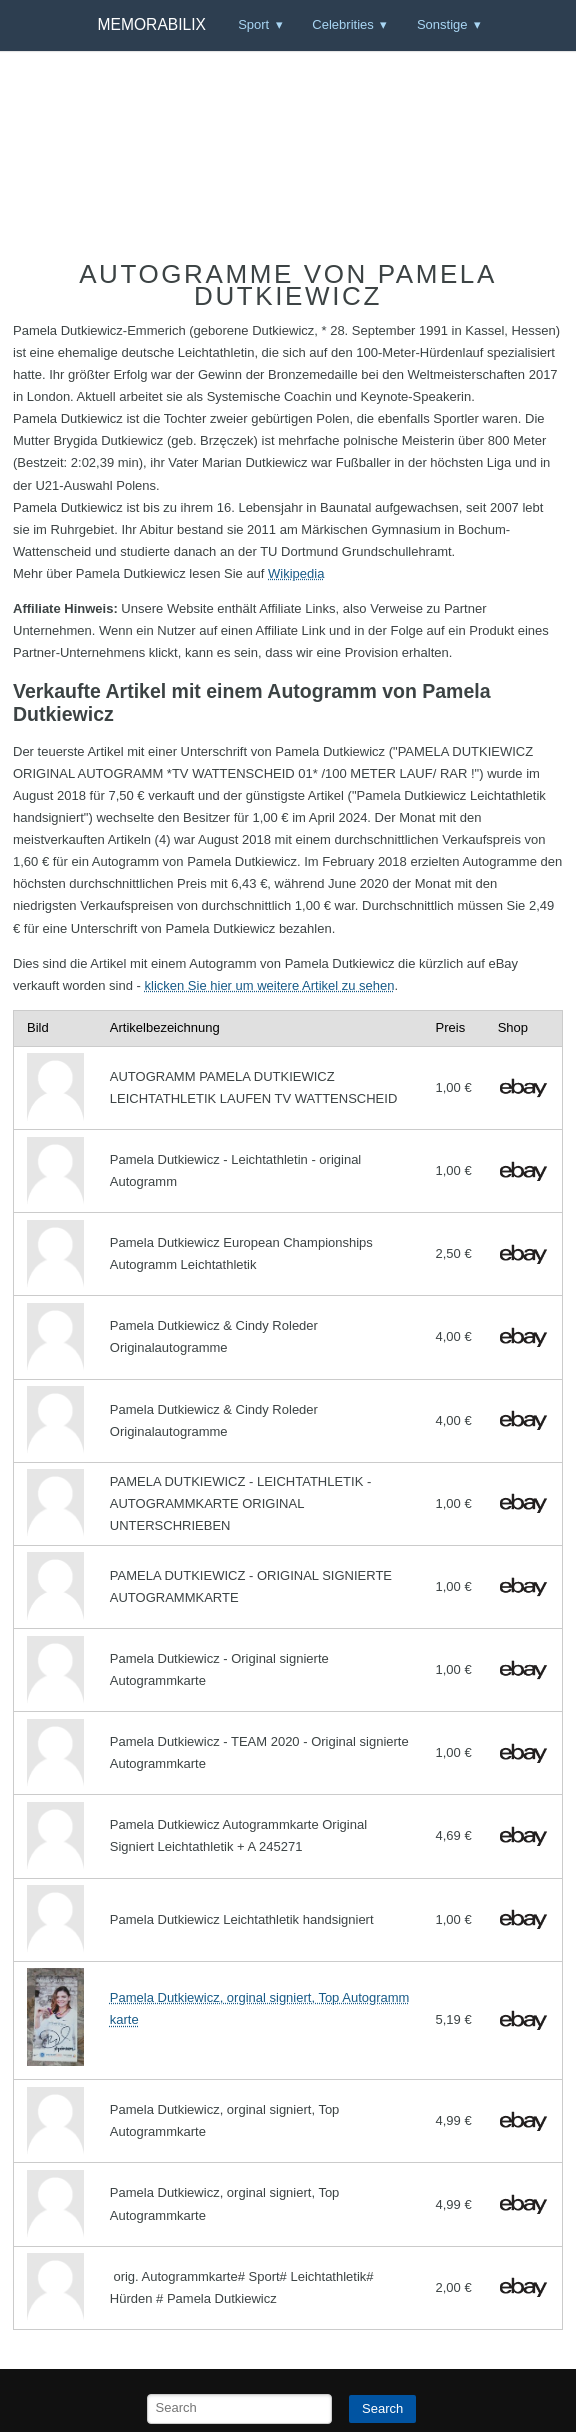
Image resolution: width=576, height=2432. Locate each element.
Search (382, 2408)
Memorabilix (152, 24)
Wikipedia (296, 573)
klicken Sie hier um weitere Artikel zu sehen (270, 985)
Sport (253, 24)
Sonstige (442, 24)
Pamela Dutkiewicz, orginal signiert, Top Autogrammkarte (260, 2008)
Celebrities (342, 24)
